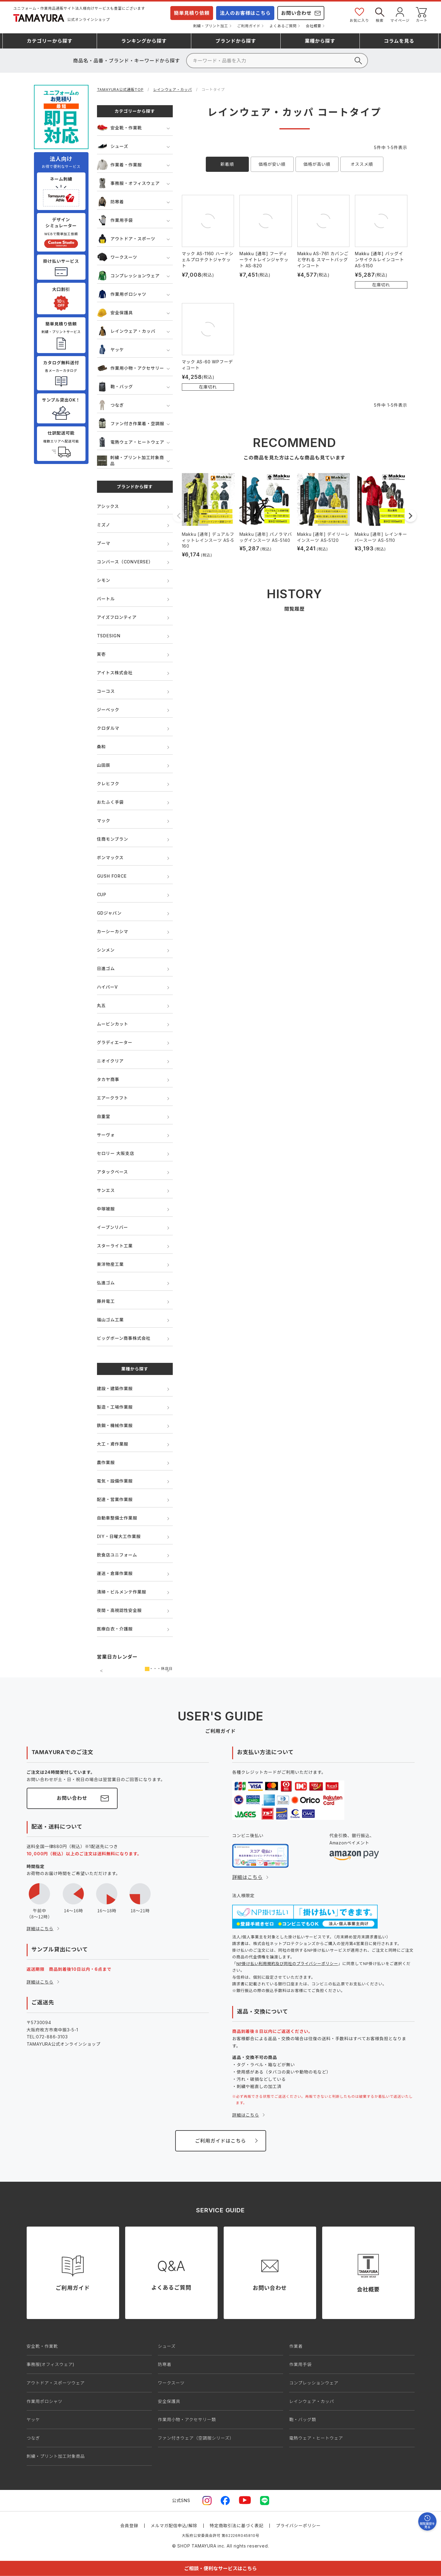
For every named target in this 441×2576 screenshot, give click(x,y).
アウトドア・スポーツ (126, 238)
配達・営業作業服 (115, 1499)
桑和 (101, 746)
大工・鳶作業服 (113, 1443)
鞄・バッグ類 (302, 2419)
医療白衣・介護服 (115, 1628)
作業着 (295, 2346)
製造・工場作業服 (115, 1407)
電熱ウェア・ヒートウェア (131, 442)
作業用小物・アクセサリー (130, 368)
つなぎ (110, 405)
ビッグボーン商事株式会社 (124, 1338)
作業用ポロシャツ (121, 294)
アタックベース (112, 1171)
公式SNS (181, 2500)
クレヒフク (108, 783)
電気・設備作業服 (115, 1480)
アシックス (108, 506)
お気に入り (359, 14)
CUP (101, 894)
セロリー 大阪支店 (115, 1153)
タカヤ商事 (108, 1079)
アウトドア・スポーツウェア (56, 2382)
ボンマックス (110, 857)
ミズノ (103, 524)
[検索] (277, 60)
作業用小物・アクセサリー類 (187, 2419)
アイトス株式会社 (115, 672)
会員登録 (129, 2525)
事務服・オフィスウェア (128, 183)
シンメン (106, 950)
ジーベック (108, 709)
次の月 (168, 1670)
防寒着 (110, 201)
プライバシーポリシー (298, 2525)
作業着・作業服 (119, 164)
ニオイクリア (110, 1060)
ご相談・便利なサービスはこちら (220, 2568)
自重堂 (103, 1116)
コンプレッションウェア (128, 275)
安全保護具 (115, 312)
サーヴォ (106, 1134)
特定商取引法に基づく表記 (237, 2525)
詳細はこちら (40, 1928)
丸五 (101, 1005)
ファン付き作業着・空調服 (131, 423)
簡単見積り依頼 (192, 13)
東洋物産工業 (110, 1264)
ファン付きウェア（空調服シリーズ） (196, 2438)
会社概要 (313, 26)
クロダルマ (108, 728)
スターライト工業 (115, 1245)
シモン (103, 580)
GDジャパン (109, 913)
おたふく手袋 (110, 802)
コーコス (106, 691)
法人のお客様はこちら (245, 13)
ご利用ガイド (249, 26)
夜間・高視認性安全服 (119, 1610)
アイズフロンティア (117, 617)
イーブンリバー (112, 1227)
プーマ (103, 543)
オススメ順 (362, 164)
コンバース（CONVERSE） (125, 561)
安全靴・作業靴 (119, 127)
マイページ (400, 14)
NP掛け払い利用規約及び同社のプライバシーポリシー (287, 1963)
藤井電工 (106, 1301)
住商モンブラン (112, 839)
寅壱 (101, 654)
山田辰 (103, 765)
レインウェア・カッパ (172, 89)
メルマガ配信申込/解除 (174, 2525)
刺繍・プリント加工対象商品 (130, 460)
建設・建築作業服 (115, 1388)
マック (103, 820)
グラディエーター (114, 1042)
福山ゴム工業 (110, 1319)
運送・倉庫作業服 (115, 1573)
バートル (106, 598)
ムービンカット (113, 1023)
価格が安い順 (272, 164)
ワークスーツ (117, 257)
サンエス (106, 1190)
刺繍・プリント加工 (210, 26)
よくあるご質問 (283, 26)
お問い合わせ (296, 13)
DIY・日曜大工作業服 (119, 1536)
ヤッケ (110, 349)
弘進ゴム (106, 1282)
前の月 (101, 1670)
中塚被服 (106, 1208)
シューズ (113, 146)
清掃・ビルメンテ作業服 (121, 1591)
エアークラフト (112, 1097)
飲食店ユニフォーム (117, 1554)
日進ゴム (106, 968)
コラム (399, 41)
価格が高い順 (316, 164)
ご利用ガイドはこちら (220, 2141)
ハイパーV (107, 986)
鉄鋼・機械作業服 (115, 1425)
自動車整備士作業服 (117, 1517)
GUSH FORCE (112, 876)
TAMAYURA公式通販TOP (120, 89)
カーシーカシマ (112, 931)
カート (422, 14)
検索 (379, 14)
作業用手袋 (115, 220)
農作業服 (106, 1462)
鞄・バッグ (115, 386)
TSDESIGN (109, 635)
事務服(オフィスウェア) (51, 2364)
